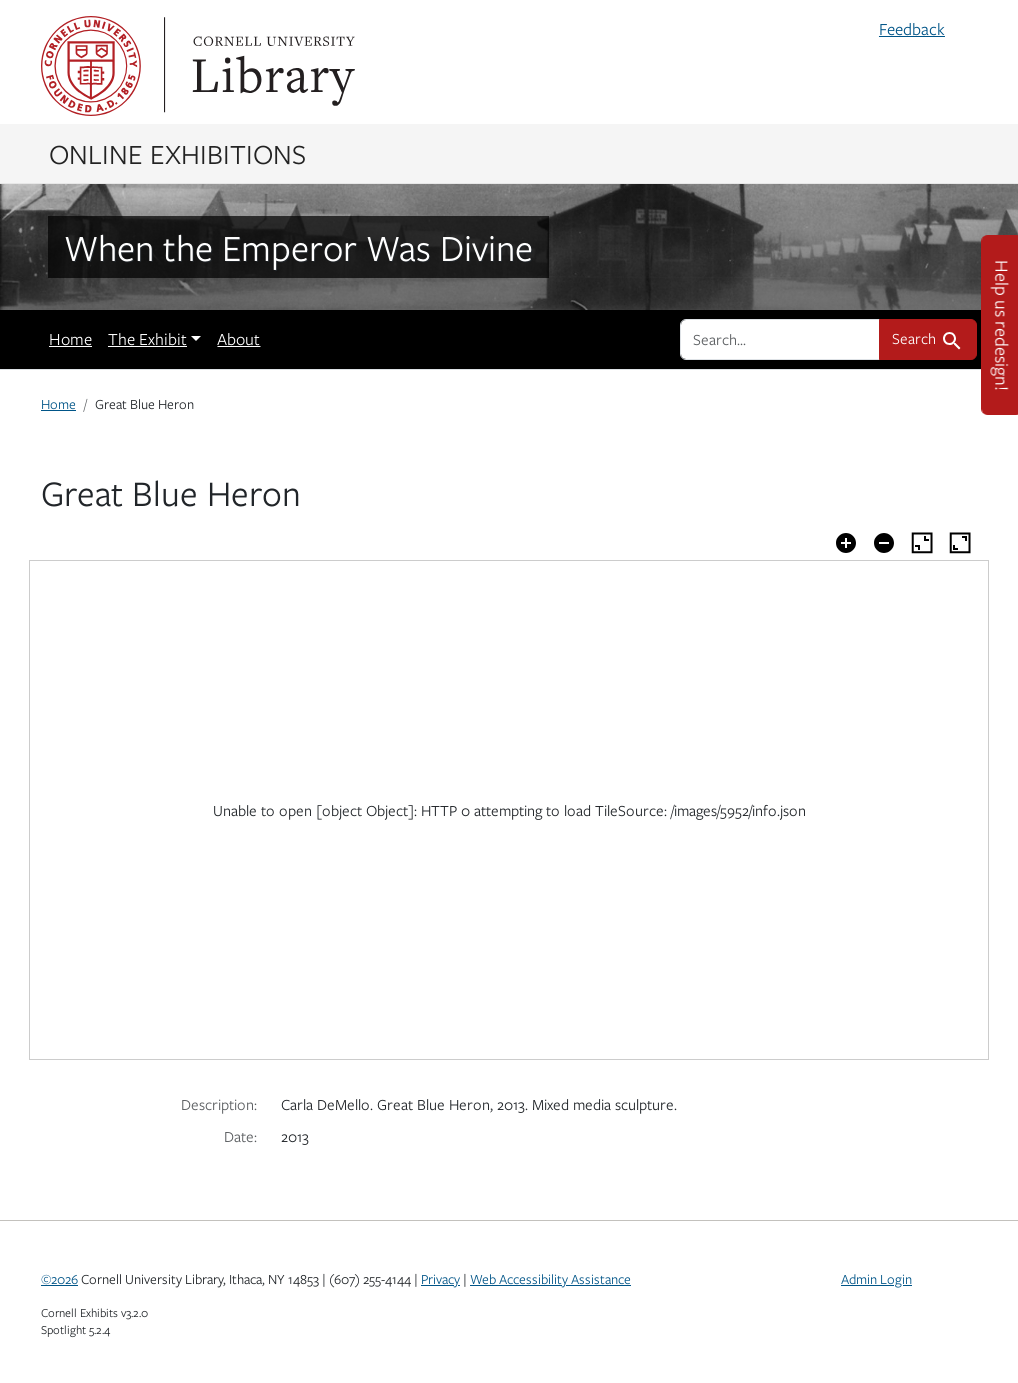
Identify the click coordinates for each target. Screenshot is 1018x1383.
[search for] (780, 339)
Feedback (912, 29)
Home (70, 339)
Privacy (440, 1279)
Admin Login (876, 1279)
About (238, 339)
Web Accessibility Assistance (550, 1279)
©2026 (59, 1279)
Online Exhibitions (177, 153)
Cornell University (91, 66)
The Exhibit (147, 339)
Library (271, 66)
